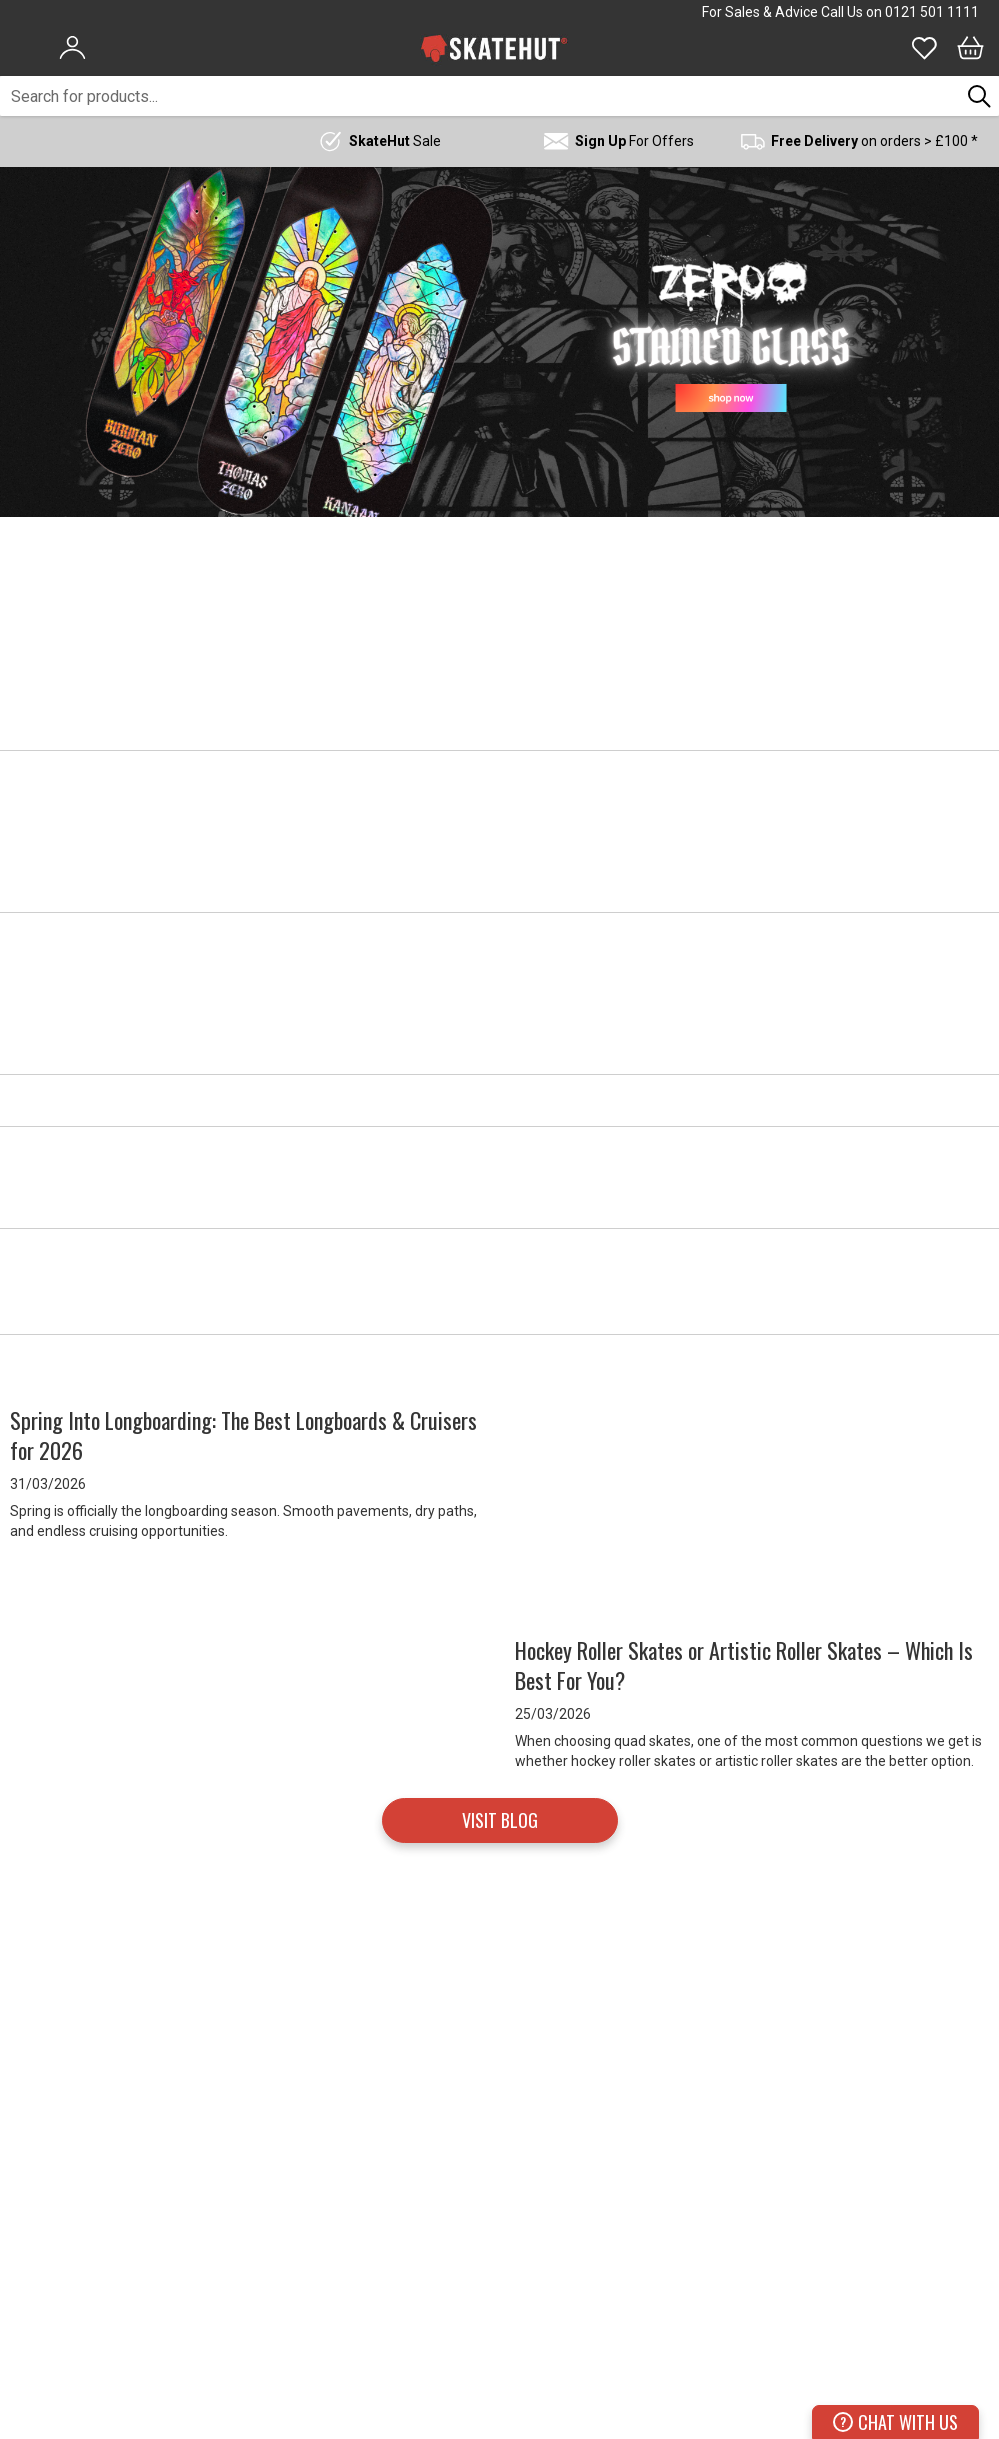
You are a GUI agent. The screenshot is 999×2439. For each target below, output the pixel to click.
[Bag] (970, 48)
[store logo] (494, 48)
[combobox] (480, 96)
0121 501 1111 (932, 12)
